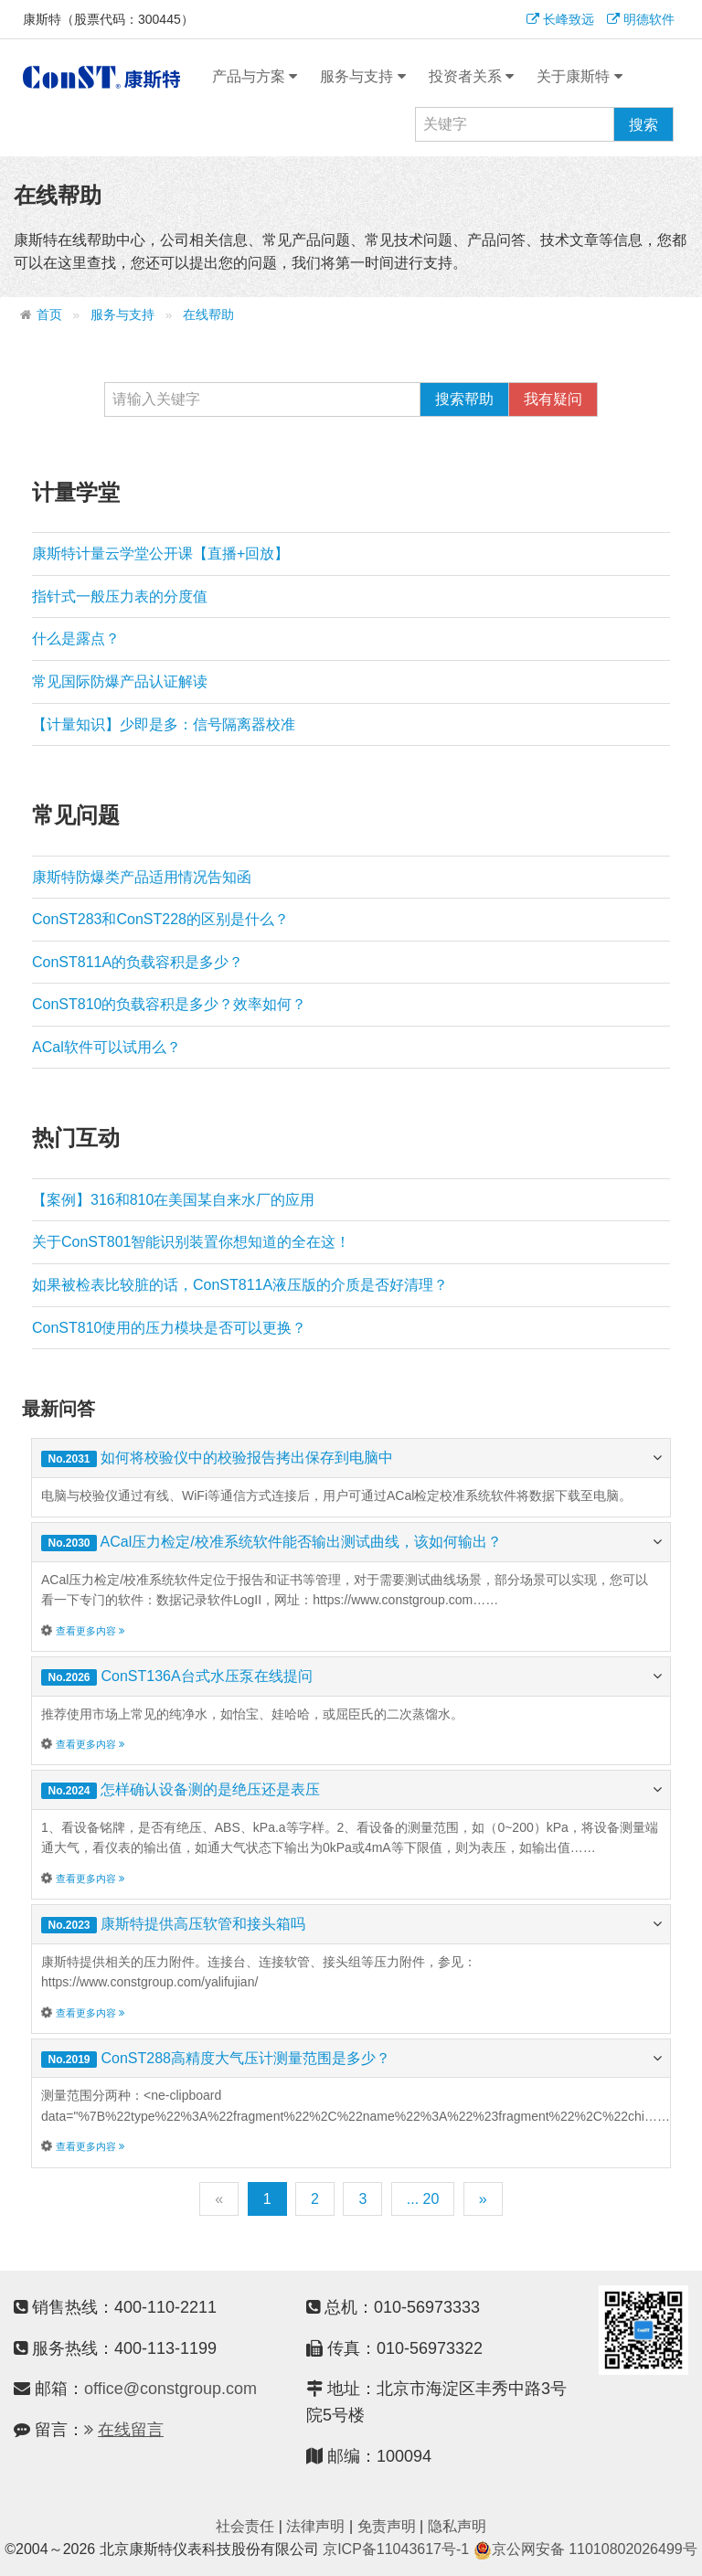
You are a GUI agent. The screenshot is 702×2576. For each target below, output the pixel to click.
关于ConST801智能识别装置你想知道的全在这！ (191, 1242)
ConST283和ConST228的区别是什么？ (160, 919)
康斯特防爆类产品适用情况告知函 (141, 877)
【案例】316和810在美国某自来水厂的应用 (173, 1200)
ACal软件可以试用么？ (106, 1047)
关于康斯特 (579, 77)
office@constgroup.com (170, 2388)
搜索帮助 (464, 399)
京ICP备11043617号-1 (396, 2549)
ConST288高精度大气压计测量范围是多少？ (245, 2058)
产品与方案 (254, 77)
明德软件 (641, 19)
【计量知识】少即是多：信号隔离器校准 (163, 724)
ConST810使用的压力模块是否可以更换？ (169, 1328)
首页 (49, 315)
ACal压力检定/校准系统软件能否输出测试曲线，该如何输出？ (301, 1541)
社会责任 (245, 2526)
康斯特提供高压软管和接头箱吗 (203, 1924)
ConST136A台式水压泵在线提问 (206, 1676)
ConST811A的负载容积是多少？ (137, 962)
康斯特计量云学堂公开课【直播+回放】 (160, 553)
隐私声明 (457, 2526)
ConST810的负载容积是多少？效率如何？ (169, 1004)
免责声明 (386, 2526)
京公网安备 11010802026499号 (585, 2549)
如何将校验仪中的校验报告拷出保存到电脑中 (247, 1457)
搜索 (643, 125)
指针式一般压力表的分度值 (119, 596)
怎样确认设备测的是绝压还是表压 (210, 1789)
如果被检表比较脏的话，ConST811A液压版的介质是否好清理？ (240, 1285)
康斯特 (101, 77)
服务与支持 (362, 77)
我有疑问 (553, 399)
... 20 (423, 2199)
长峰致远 (560, 19)
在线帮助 (208, 315)
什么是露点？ (76, 638)
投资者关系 (471, 77)
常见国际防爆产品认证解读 (119, 681)
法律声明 (315, 2526)
